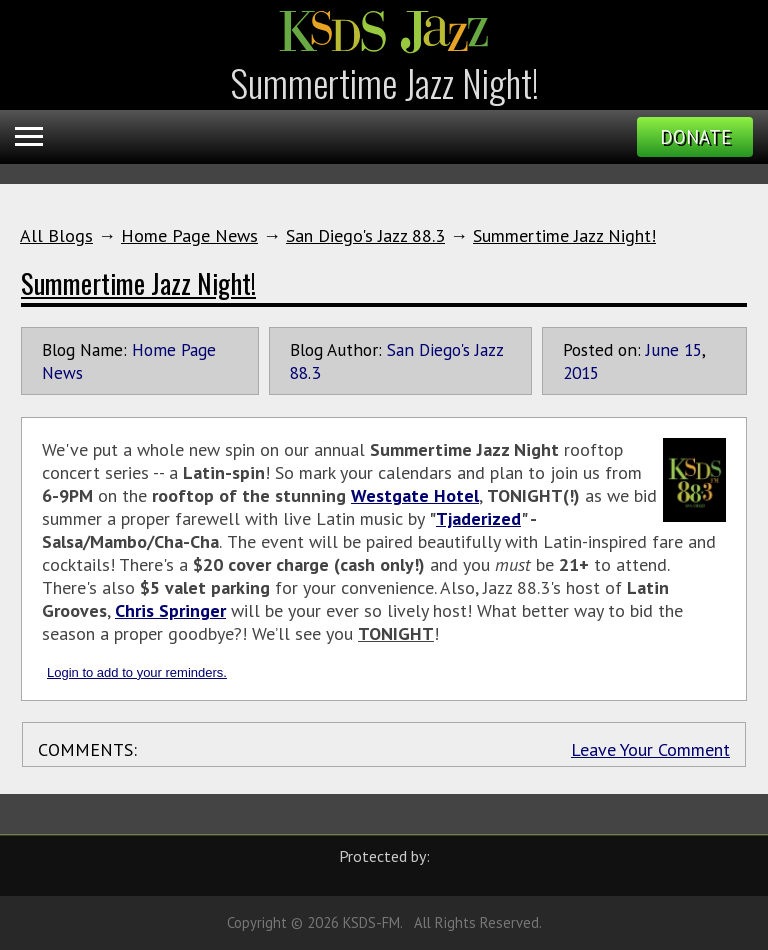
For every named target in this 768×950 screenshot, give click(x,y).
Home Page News (189, 235)
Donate (695, 137)
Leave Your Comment (650, 749)
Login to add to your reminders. (137, 672)
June (662, 349)
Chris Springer (170, 610)
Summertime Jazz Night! (564, 235)
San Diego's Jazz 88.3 (365, 235)
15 (693, 349)
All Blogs (56, 235)
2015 (581, 372)
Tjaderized (478, 518)
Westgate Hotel (415, 495)
